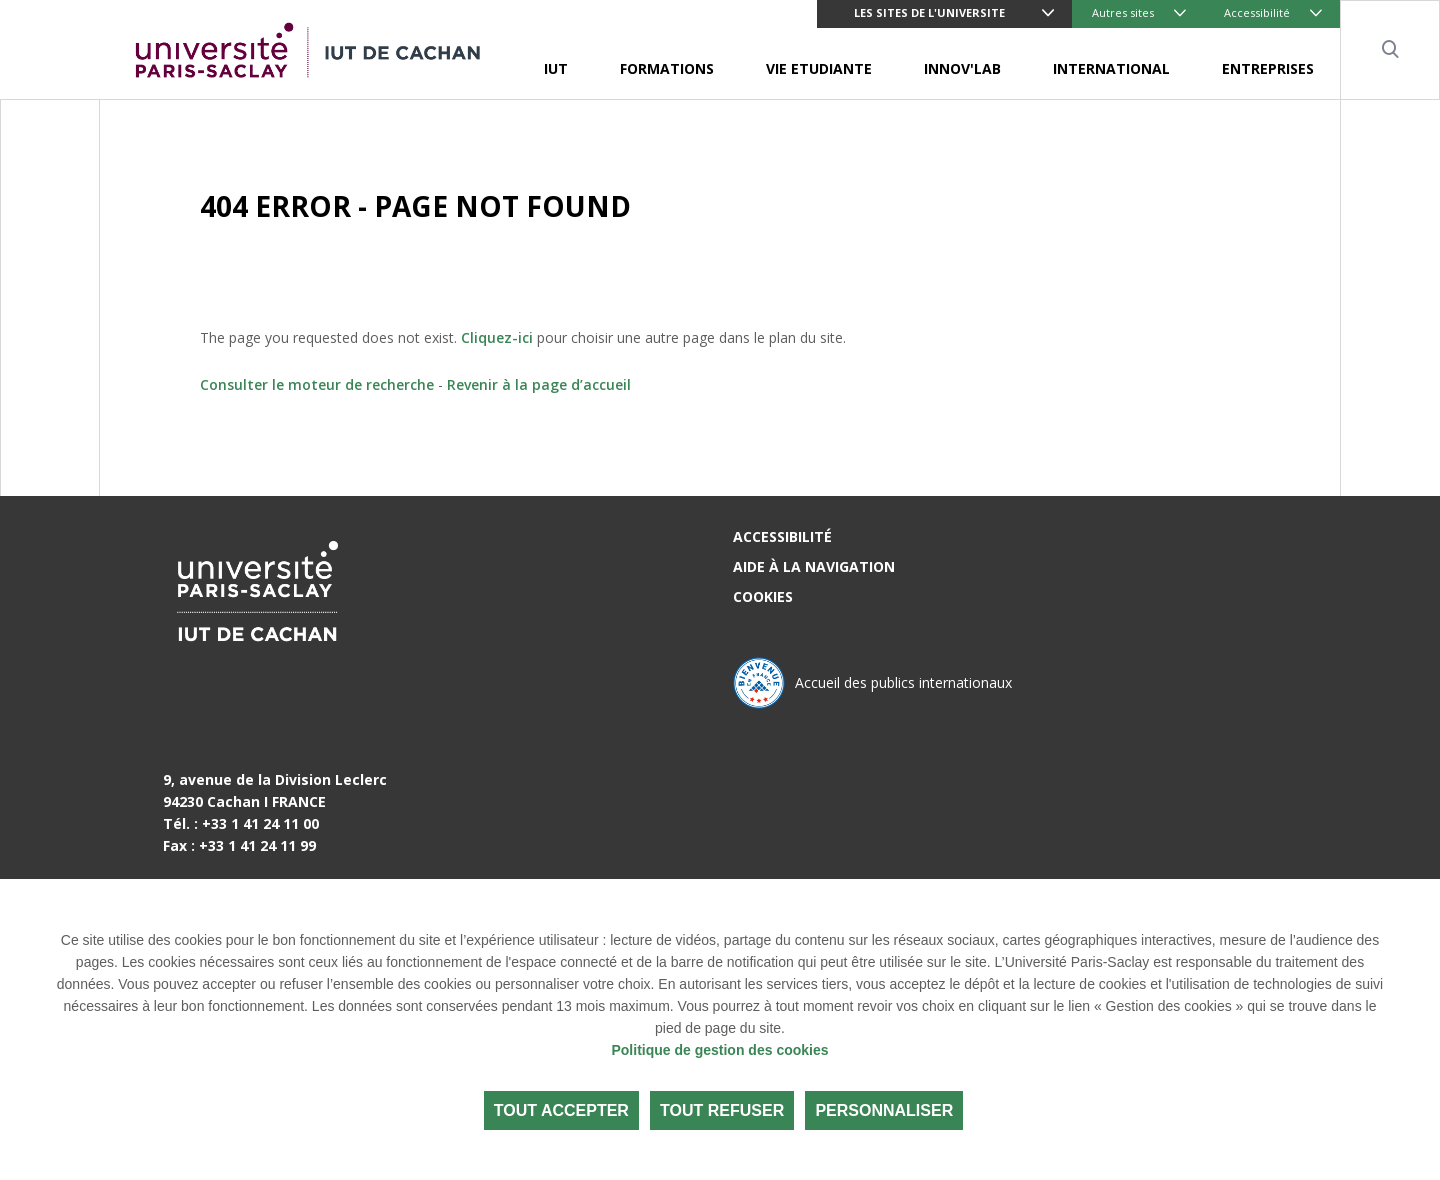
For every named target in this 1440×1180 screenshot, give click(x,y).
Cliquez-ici (497, 337)
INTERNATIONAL (1111, 68)
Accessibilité (1257, 12)
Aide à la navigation (814, 566)
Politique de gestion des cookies (719, 1050)
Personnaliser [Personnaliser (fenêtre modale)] (884, 1110)
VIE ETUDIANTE (819, 68)
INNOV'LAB (962, 68)
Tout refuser (722, 1110)
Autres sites (1123, 12)
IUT (556, 68)
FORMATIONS (667, 68)
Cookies (763, 596)
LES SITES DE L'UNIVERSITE (929, 12)
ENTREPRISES (1268, 68)
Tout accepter (561, 1110)
